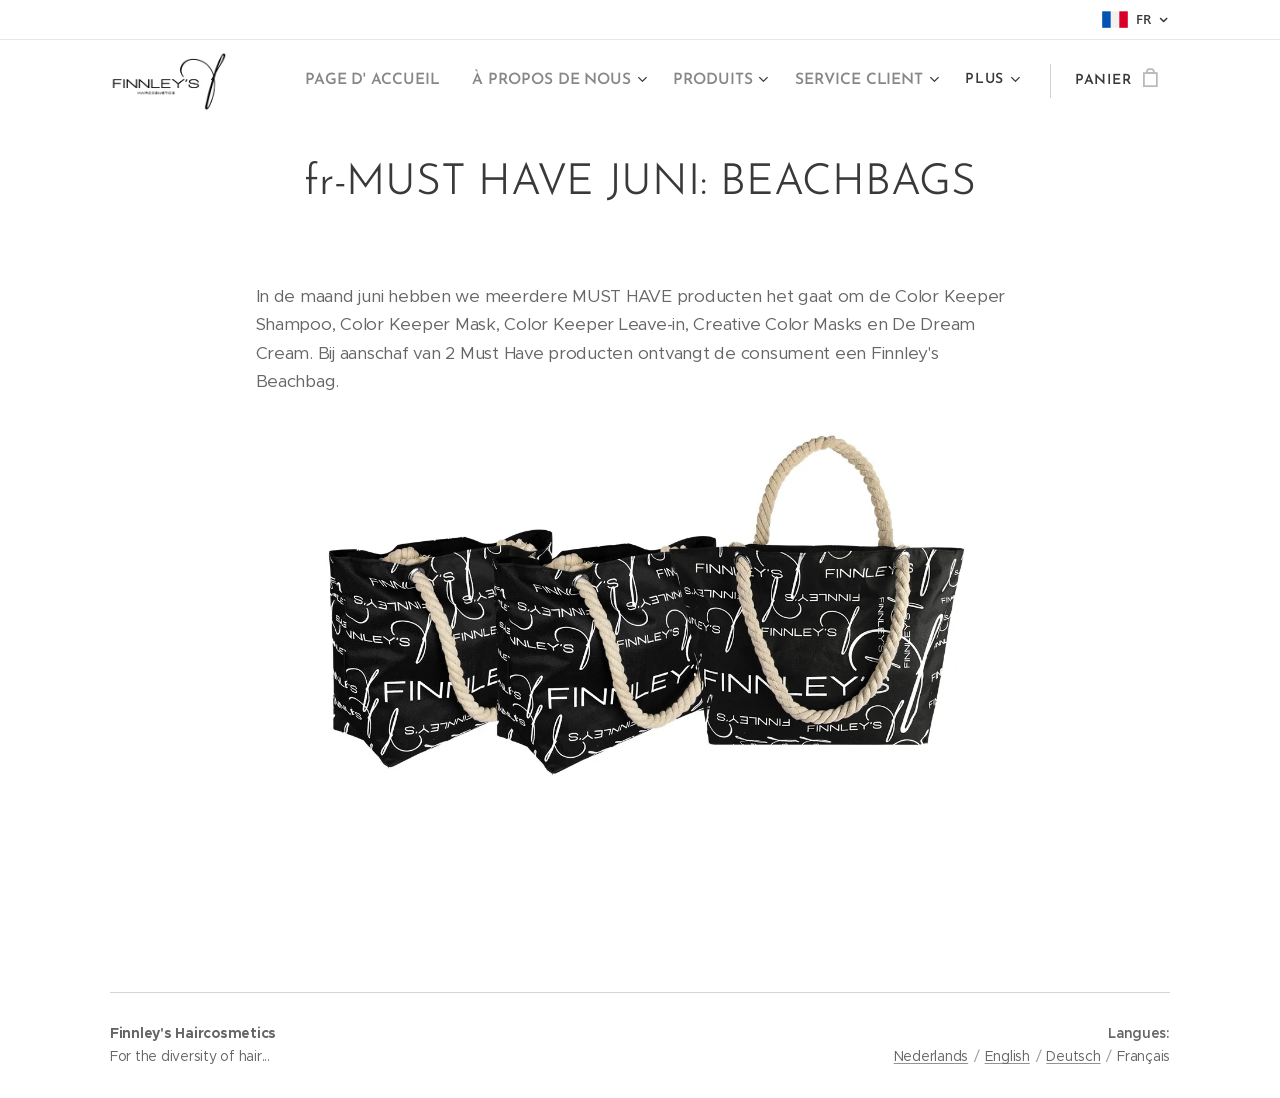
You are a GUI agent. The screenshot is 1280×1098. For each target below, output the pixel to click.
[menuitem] (392, 81)
